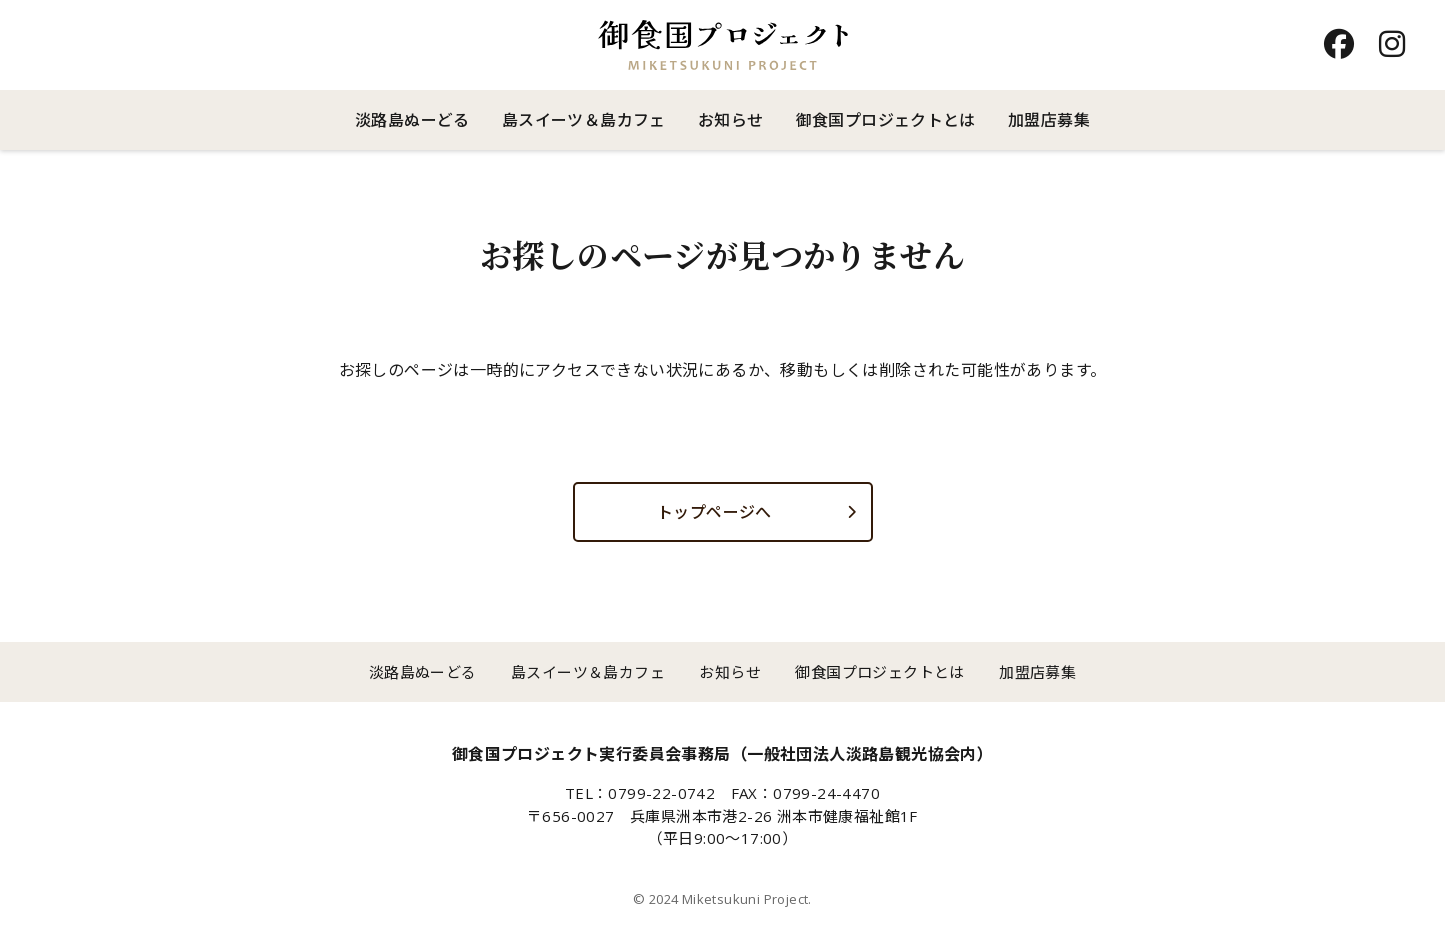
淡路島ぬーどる (412, 120)
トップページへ (714, 512)
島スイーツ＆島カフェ (584, 120)
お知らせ (731, 120)
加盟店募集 (1049, 120)
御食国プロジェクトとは (886, 120)
